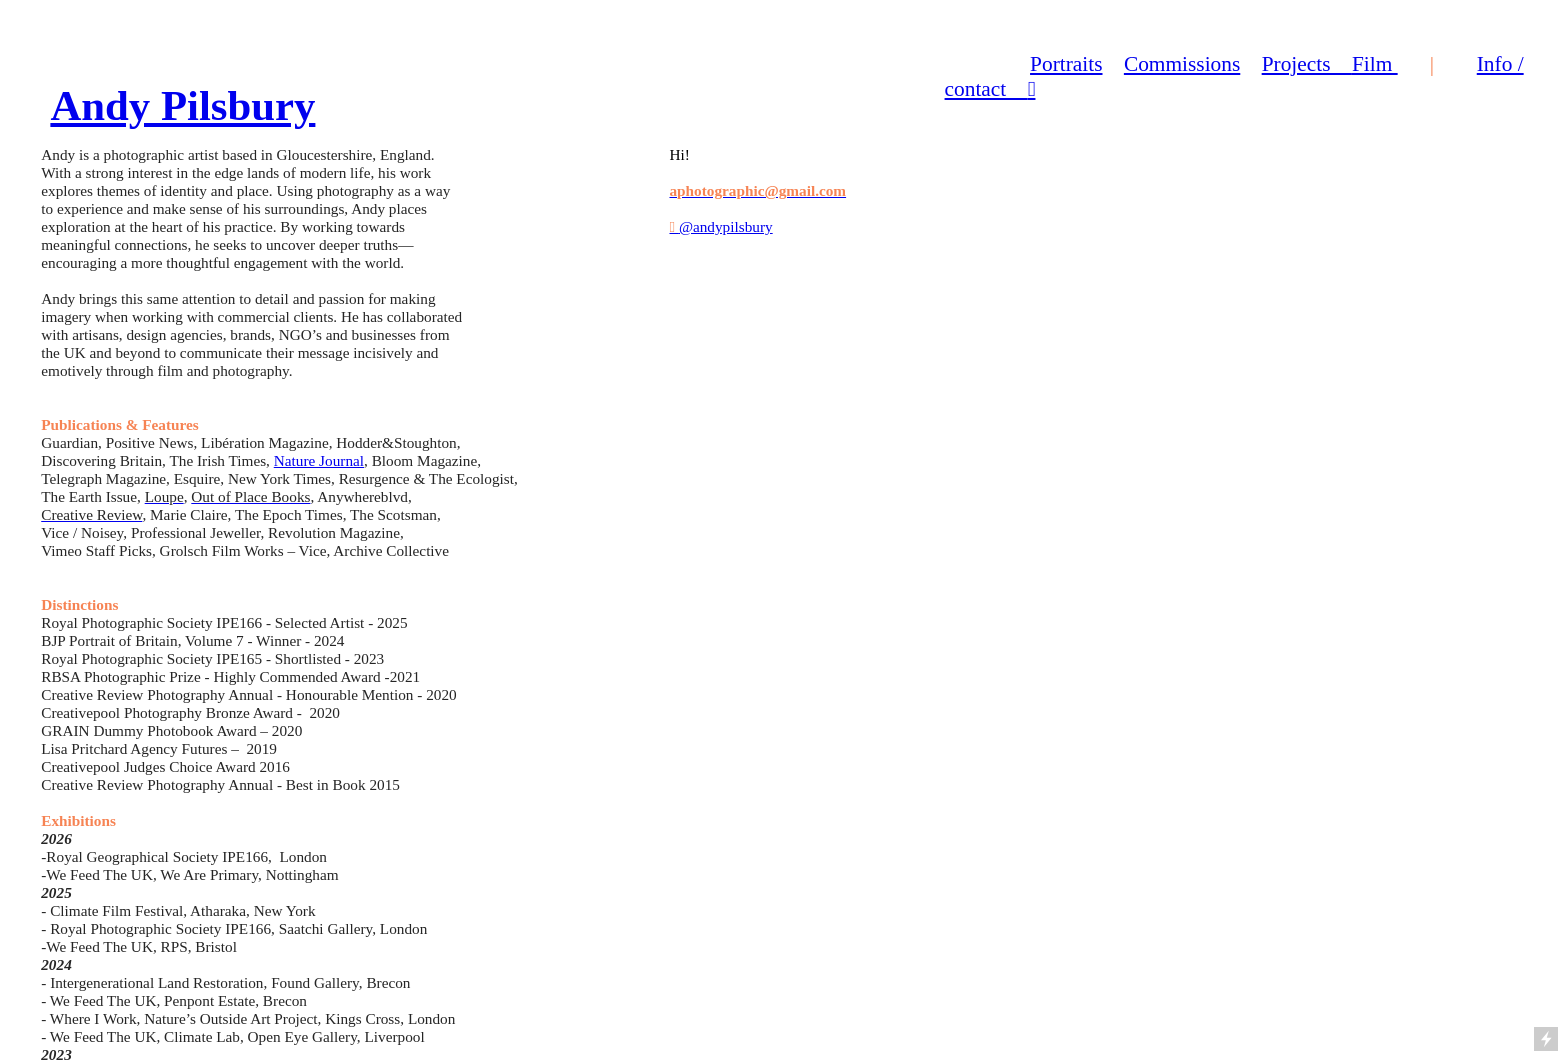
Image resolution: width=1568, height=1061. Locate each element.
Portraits (1066, 64)
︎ (1032, 89)
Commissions (1182, 64)
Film (1375, 64)
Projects (1307, 64)
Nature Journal (319, 460)
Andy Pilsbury (182, 105)
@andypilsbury (720, 226)
